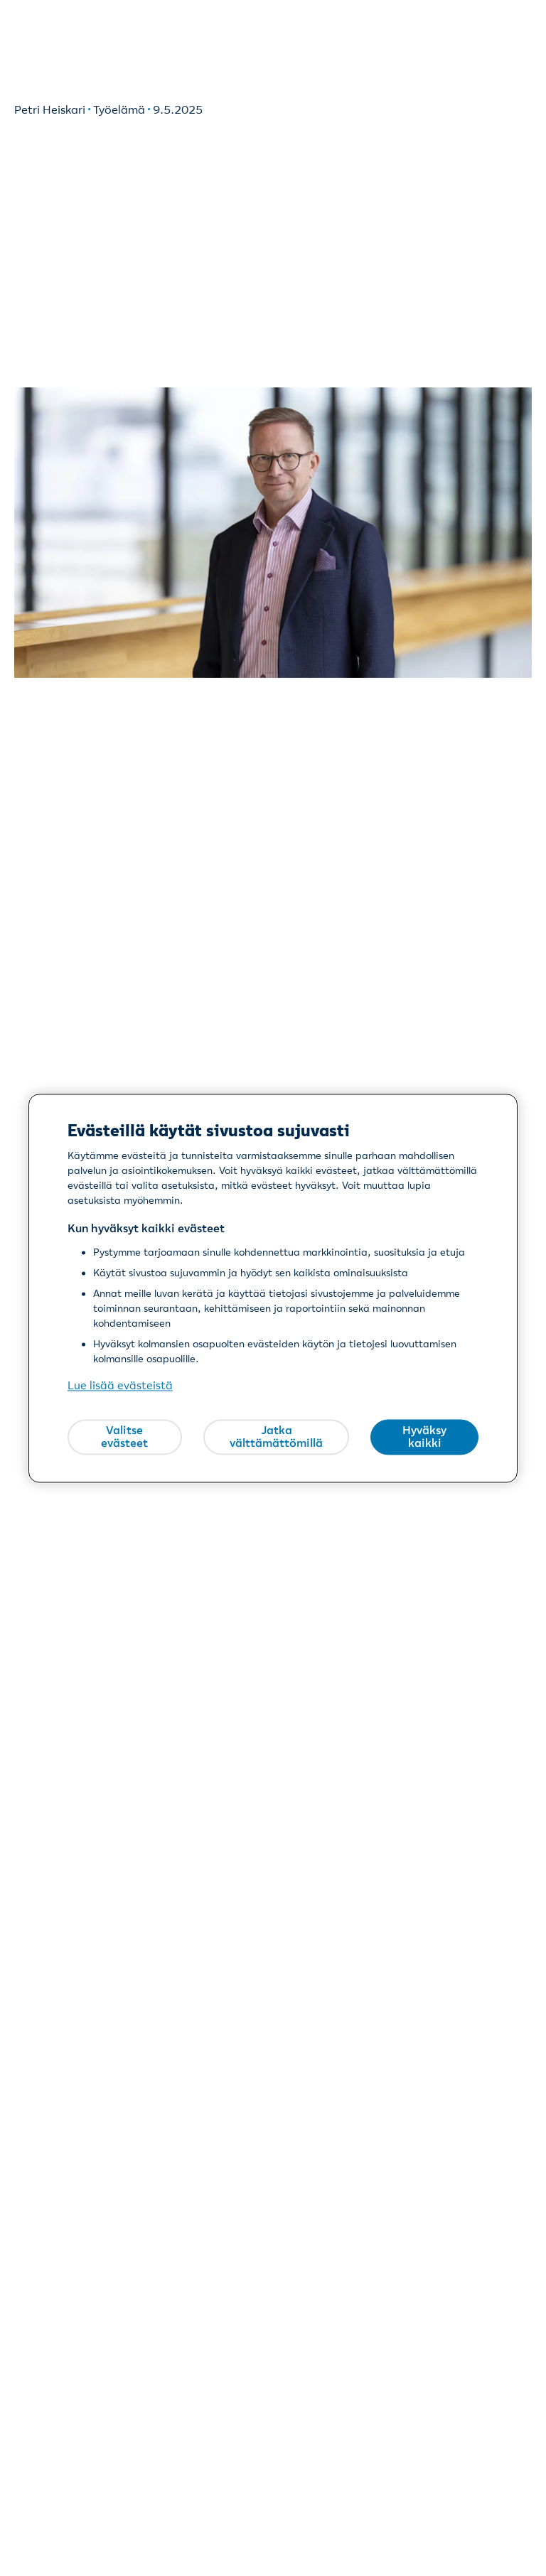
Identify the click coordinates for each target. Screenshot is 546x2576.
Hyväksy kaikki (424, 1436)
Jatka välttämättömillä (276, 1436)
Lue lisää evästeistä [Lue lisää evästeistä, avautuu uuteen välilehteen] (120, 1385)
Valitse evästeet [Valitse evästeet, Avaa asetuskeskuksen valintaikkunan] (124, 1436)
